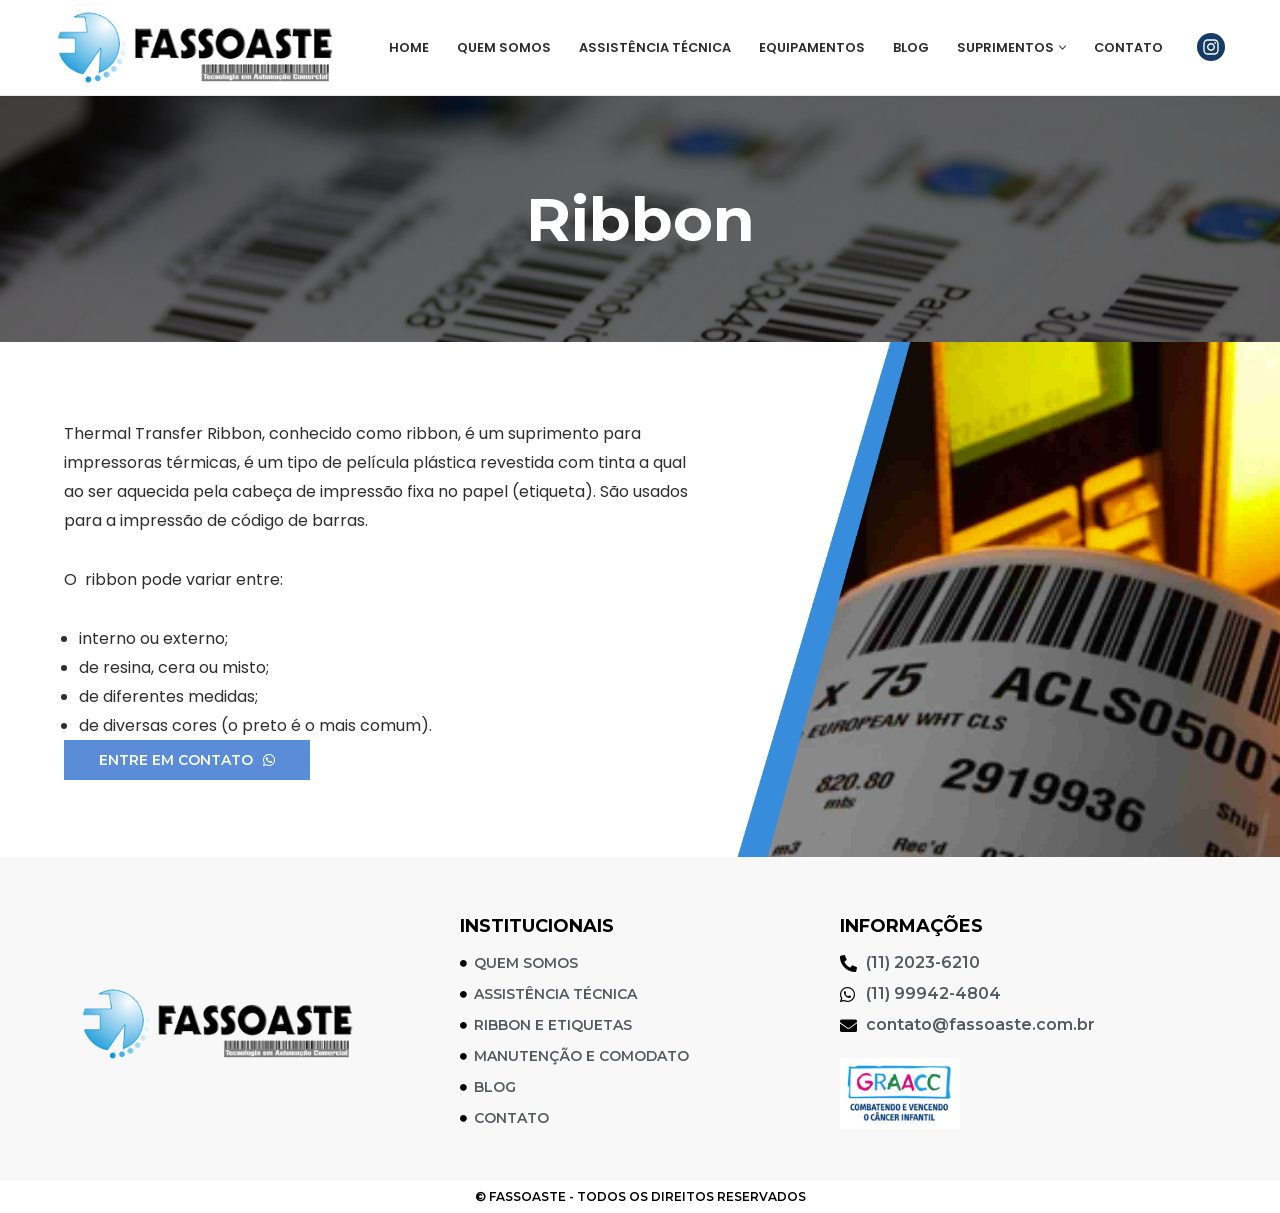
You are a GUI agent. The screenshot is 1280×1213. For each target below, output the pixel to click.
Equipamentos (812, 47)
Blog (911, 47)
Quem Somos (504, 47)
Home (409, 47)
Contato (1128, 47)
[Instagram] (1211, 47)
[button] (1062, 47)
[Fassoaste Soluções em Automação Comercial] (200, 47)
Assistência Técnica (655, 47)
